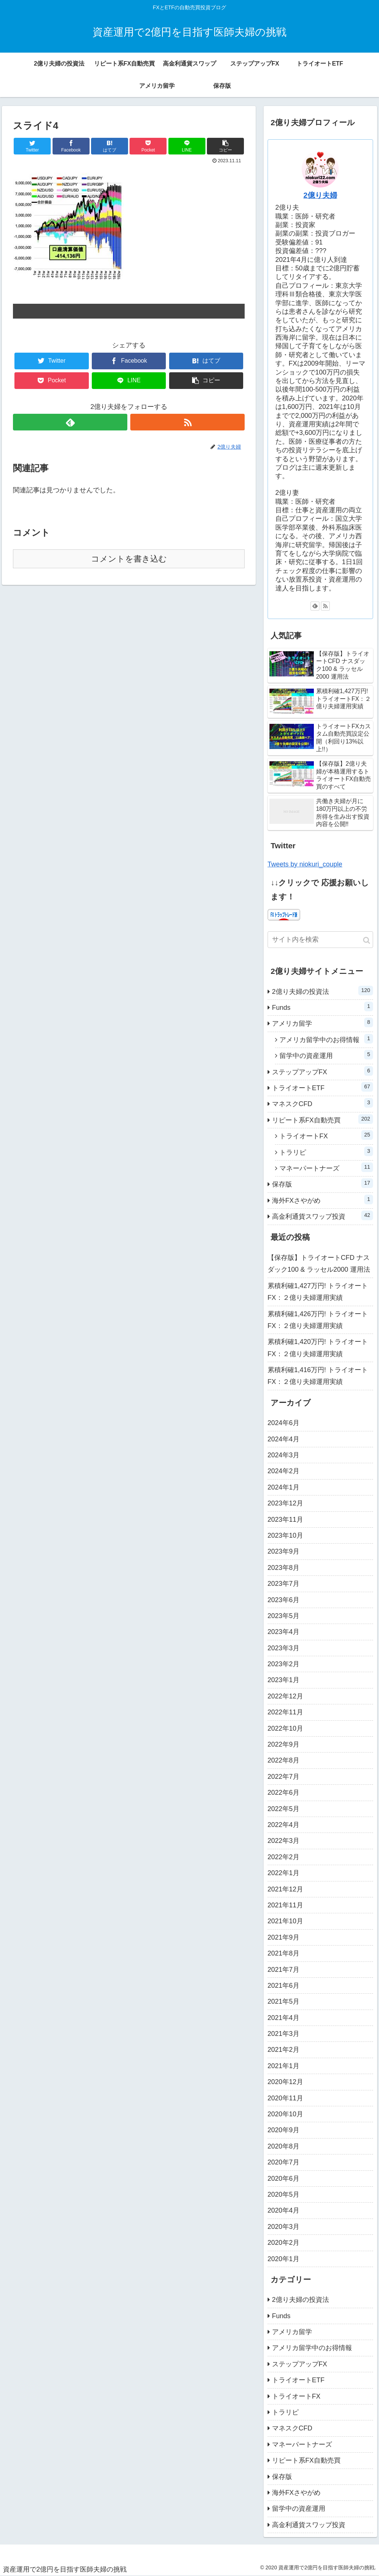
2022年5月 (283, 1809)
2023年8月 (283, 1567)
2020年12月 (285, 2082)
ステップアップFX (322, 1071)
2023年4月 (283, 1631)
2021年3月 (283, 2033)
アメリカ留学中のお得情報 (326, 1039)
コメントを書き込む (129, 558)
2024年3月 (283, 1455)
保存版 (322, 1183)
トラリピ (326, 1151)
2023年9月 (283, 1551)
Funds (322, 1006)
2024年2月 (283, 1471)
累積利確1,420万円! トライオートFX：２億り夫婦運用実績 (318, 1347)
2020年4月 (283, 2210)
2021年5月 (283, 2001)
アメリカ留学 (322, 1022)
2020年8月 (283, 2146)
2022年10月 (285, 1728)
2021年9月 (283, 1937)
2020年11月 (285, 2098)
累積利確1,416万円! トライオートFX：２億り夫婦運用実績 (318, 1375)
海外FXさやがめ (322, 1199)
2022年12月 (285, 1696)
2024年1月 (283, 1487)
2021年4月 (283, 2017)
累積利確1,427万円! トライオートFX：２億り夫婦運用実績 (318, 1291)
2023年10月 (285, 1535)
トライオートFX (326, 1135)
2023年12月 (285, 1503)
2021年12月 (285, 1889)
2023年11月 (285, 1519)
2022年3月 (283, 1840)
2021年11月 (285, 1905)
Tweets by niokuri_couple (305, 864)
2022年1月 (283, 1873)
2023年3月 (283, 1648)
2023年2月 (283, 1664)
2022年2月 (283, 1857)
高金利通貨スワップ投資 (322, 1215)
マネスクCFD (322, 1103)
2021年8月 (283, 1953)
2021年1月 (283, 2066)
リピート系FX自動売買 (322, 1119)
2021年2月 (283, 2049)
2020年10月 (285, 2114)
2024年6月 (283, 1423)
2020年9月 (283, 2130)
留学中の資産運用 (326, 1054)
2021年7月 (283, 1969)
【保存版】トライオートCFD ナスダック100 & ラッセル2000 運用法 (319, 1263)
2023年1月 (283, 1680)
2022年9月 (283, 1744)
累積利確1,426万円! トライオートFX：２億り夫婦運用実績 (318, 1319)
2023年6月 (283, 1600)
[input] (320, 939)
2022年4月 (283, 1824)
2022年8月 (283, 1760)
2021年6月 (283, 1985)
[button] (366, 940)
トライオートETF (322, 1087)
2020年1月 (283, 2259)
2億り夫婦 (320, 195)
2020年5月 (283, 2194)
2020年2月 (283, 2242)
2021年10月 (285, 1921)
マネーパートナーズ (326, 1167)
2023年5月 (283, 1616)
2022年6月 (283, 1792)
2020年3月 (283, 2226)
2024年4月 (283, 1439)
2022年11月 (285, 1712)
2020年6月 (283, 2178)
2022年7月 (283, 1776)
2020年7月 (283, 2162)
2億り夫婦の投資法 (322, 990)
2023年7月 (283, 1583)
